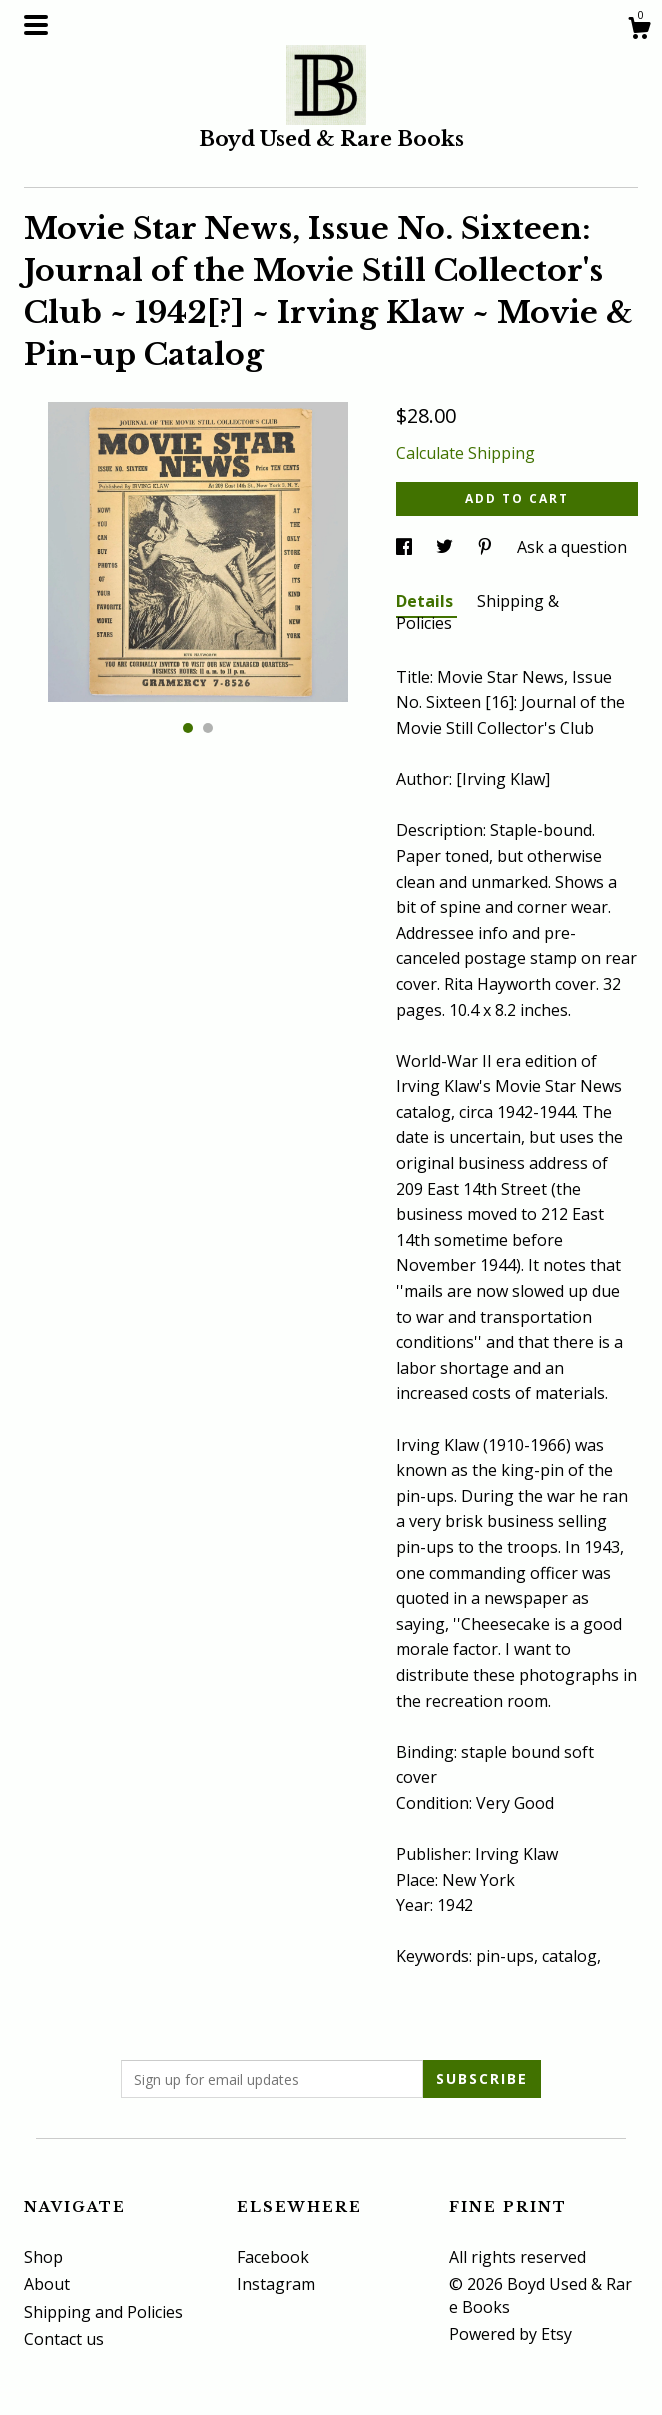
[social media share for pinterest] (487, 547)
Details (426, 601)
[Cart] (639, 30)
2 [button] (208, 728)
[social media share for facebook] (406, 547)
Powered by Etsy (510, 2334)
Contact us (64, 2339)
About (47, 2284)
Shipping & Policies (477, 612)
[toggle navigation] (36, 25)
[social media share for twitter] (446, 547)
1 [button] (188, 728)
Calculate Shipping (465, 453)
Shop (43, 2257)
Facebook (273, 2257)
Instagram (276, 2284)
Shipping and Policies (103, 2312)
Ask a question (572, 547)
